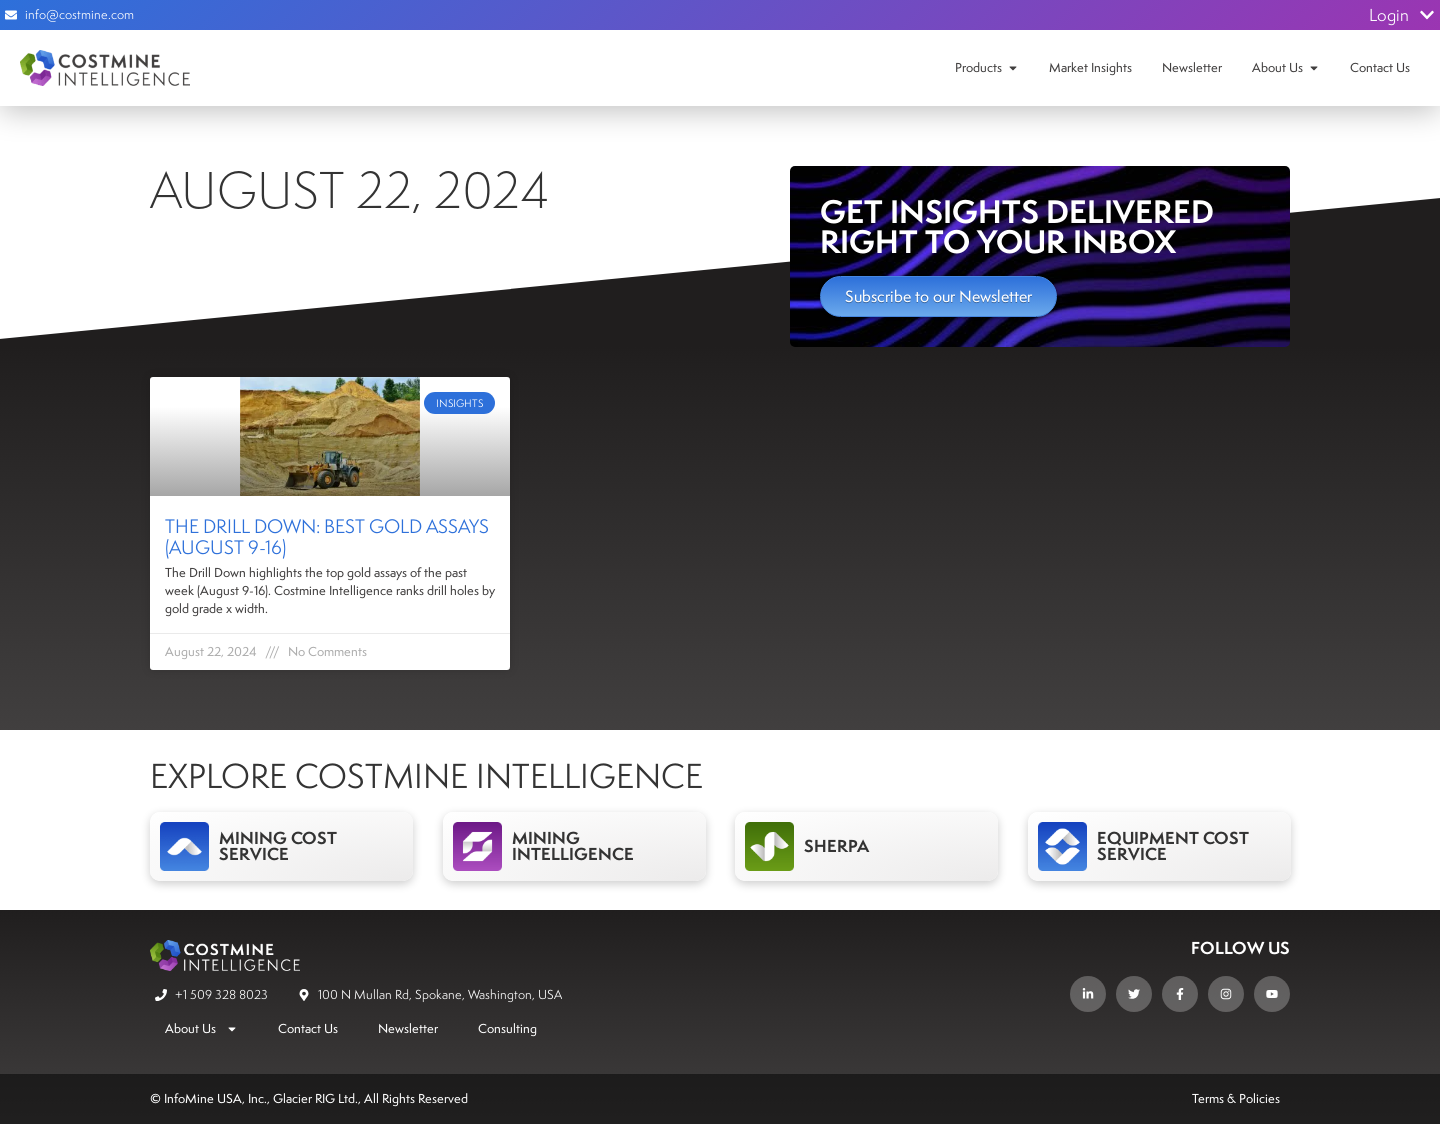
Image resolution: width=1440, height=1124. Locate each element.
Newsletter (1192, 67)
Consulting (507, 1028)
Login (1402, 15)
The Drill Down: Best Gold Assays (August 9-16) (327, 537)
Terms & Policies (1236, 1098)
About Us (1277, 67)
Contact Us (1380, 67)
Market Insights (1090, 67)
